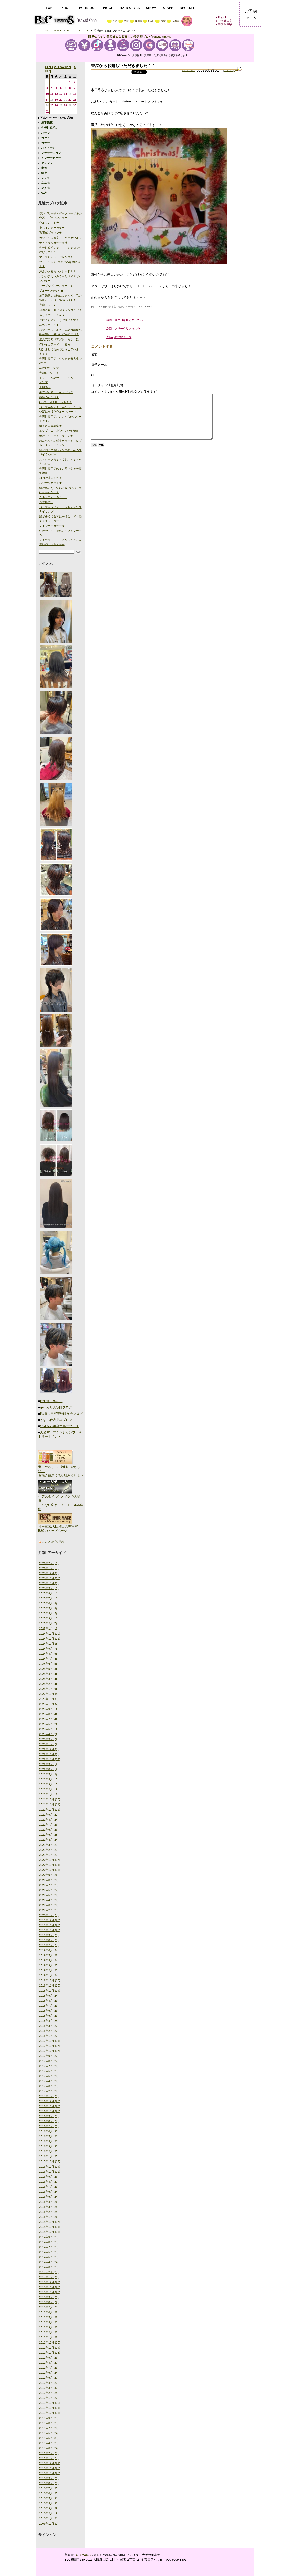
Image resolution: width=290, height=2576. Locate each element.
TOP (45, 30)
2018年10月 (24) (49, 1990)
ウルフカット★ (49, 222)
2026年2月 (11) (49, 1563)
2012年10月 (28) (49, 2352)
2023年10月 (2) (49, 1704)
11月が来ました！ (50, 477)
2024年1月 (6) (48, 1688)
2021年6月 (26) (49, 1829)
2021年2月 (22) (49, 1849)
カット (45, 137)
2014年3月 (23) (49, 2267)
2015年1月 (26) (49, 2216)
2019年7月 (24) (49, 1945)
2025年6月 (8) (48, 1603)
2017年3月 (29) (49, 2086)
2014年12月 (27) (49, 2221)
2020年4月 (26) (49, 1900)
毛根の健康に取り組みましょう (60, 1475)
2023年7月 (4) (48, 1719)
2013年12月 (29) (49, 2282)
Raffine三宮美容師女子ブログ (61, 1413)
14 (65, 93)
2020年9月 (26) (49, 1874)
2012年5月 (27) (49, 2377)
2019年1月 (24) (49, 1975)
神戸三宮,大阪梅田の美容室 (58, 1526)
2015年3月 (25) (49, 2206)
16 (74, 93)
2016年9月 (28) (49, 2116)
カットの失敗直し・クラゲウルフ (60, 237)
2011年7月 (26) (49, 2428)
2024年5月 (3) (48, 1668)
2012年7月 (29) (49, 2367)
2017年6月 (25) (49, 2071)
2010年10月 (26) (49, 2473)
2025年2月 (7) (48, 1623)
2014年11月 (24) (49, 2226)
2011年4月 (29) (49, 2443)
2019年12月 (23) (49, 1920)
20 (61, 99)
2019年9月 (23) (49, 1935)
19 (56, 99)
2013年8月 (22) (49, 2302)
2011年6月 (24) (49, 2433)
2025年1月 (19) (49, 1628)
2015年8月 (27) (49, 2181)
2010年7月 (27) (49, 2488)
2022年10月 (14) (49, 1759)
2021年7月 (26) (49, 1824)
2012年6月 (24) (49, 2372)
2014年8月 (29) (49, 2242)
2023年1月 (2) (48, 1744)
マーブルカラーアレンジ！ (56, 257)
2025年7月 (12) (49, 1598)
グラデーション (51, 152)
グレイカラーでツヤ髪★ (54, 344)
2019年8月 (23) (49, 1940)
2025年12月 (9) (49, 1573)
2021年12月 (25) (49, 1799)
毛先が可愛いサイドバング (56, 392)
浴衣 (44, 193)
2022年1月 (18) (49, 1794)
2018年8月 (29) (49, 2000)
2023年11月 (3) (49, 1699)
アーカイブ (57, 1553)
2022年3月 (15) (49, 1784)
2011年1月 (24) (49, 2458)
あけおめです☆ (49, 367)
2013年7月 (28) (49, 2307)
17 (47, 99)
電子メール (99, 364)
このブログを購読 (53, 1541)
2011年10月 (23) (49, 2412)
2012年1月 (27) (49, 2397)
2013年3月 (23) (49, 2327)
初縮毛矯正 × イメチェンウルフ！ (60, 310)
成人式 (45, 188)
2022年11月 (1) (49, 1754)
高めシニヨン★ (49, 325)
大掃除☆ (45, 387)
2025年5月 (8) (48, 1608)
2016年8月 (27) (49, 2121)
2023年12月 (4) (49, 1693)
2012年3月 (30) (49, 2387)
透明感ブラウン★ (50, 232)
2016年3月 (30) (49, 2146)
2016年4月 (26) (49, 2141)
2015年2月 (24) (49, 2211)
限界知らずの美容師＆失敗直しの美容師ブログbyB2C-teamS (129, 36)
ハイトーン (48, 147)
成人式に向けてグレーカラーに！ (60, 339)
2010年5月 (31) (49, 2498)
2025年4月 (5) (48, 1613)
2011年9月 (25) (49, 2418)
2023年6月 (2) (48, 1724)
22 (70, 99)
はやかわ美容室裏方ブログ (59, 1426)
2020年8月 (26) (49, 1880)
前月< (49, 67)
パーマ (45, 132)
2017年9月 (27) (49, 2056)
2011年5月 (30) (49, 2438)
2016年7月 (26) (49, 2126)
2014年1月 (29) (49, 2277)
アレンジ (47, 163)
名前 (94, 354)
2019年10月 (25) (49, 1930)
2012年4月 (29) (49, 2382)
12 (56, 93)
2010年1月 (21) (49, 2518)
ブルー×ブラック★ (51, 290)
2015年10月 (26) (49, 2171)
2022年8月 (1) (48, 1769)
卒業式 (45, 183)
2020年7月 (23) (49, 1885)
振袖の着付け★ (49, 397)
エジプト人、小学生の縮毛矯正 (59, 430)
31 (47, 111)
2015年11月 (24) (49, 2166)
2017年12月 (62, 67)
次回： (123, 328)
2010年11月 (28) (49, 2468)
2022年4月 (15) (49, 1779)
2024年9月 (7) (48, 1648)
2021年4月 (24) (49, 1839)
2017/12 (83, 30)
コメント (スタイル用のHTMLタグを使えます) (124, 391)
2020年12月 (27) (49, 1859)
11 (51, 93)
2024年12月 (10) (49, 1633)
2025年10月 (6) (49, 1583)
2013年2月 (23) (49, 2332)
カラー (45, 142)
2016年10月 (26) (49, 2111)
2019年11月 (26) (49, 1925)
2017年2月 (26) (49, 2091)
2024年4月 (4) (48, 1673)
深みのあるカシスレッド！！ (57, 271)
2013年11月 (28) (49, 2287)
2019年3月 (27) (49, 1965)
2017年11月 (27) (49, 2045)
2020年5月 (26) (49, 1895)
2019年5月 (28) (49, 1955)
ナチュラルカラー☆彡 (53, 242)
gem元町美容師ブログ (56, 1407)
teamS (57, 30)
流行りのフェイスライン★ (56, 435)
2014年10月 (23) (49, 2231)
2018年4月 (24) (49, 2020)
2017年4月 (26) (49, 2081)
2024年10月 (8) (49, 1643)
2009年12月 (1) (49, 2523)
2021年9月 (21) (49, 1814)
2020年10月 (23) (49, 1869)
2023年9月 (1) (48, 1709)
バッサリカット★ (50, 483)
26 (56, 105)
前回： (124, 320)
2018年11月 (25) (49, 1985)
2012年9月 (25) (49, 2357)
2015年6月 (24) (49, 2191)
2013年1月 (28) (49, 2337)
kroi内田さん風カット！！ (55, 402)
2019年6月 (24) (49, 1950)
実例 (44, 168)
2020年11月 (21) (49, 1864)
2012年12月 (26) (49, 2342)
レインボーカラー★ (52, 525)
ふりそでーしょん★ (52, 315)
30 (74, 105)
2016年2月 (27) (49, 2151)
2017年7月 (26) (49, 2066)
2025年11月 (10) (49, 1578)
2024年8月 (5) (48, 1653)
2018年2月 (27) (49, 2030)
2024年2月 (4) (48, 1683)
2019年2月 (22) (49, 1970)
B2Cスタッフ (188, 70)
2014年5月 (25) (49, 2257)
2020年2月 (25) (49, 1910)
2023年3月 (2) (48, 1739)
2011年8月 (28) (49, 2423)
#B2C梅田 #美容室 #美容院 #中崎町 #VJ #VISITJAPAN (124, 306)
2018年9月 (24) (49, 1995)
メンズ (45, 178)
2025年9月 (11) (49, 1588)
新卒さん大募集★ (50, 425)
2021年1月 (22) (49, 1854)
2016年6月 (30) (49, 2131)
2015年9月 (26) (49, 2176)
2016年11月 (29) (49, 2106)
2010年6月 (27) (49, 2493)
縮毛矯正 (47, 122)
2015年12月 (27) (49, 2161)
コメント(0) (230, 70)
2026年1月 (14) (49, 1568)
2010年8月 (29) (49, 2483)
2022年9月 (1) (48, 1764)
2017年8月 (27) (49, 2061)
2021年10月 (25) (49, 1809)
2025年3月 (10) (49, 1618)
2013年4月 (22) (49, 2322)
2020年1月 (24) (49, 1915)
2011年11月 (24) (49, 2407)
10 (47, 93)
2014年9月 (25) (49, 2237)
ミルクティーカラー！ (53, 497)
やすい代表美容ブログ (56, 1420)
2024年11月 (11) (49, 1638)
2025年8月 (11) (49, 1593)
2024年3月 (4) (48, 1678)
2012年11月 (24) (49, 2347)
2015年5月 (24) (49, 2196)
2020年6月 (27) (49, 1890)
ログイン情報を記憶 (108, 385)
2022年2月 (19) (49, 1789)
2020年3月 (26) (49, 1905)
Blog (69, 30)
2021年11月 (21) (49, 1804)
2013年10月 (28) (49, 2292)
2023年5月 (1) (48, 1729)
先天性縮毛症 (49, 127)
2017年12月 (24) (49, 2040)
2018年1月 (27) (49, 2035)
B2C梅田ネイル (51, 1401)
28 (65, 105)
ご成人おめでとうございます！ (59, 320)
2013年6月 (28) (49, 2312)
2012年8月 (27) (49, 2362)
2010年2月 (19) (49, 2513)
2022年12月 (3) (49, 1749)
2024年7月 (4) (48, 1658)
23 (74, 99)
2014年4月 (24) (49, 2262)
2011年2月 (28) (49, 2453)
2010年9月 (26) (49, 2478)
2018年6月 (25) (49, 2010)
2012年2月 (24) (49, 2392)
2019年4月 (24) (49, 1960)
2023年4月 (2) (48, 1734)
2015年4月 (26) (49, 2201)
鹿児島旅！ (46, 502)
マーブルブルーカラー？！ (56, 285)
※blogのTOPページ (118, 337)
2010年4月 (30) (49, 2503)
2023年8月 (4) (48, 1714)
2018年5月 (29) (49, 2015)
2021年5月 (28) (49, 1834)
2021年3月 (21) (49, 1844)
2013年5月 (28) (49, 2317)
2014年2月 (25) (49, 2272)
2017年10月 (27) (49, 2050)
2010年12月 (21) (49, 2463)
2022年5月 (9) (48, 1774)
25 (51, 105)
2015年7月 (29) (49, 2186)
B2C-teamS (145, 16)
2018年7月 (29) (49, 2005)
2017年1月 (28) (49, 2096)
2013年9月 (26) (49, 2297)
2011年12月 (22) (49, 2402)
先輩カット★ (47, 305)
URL (94, 375)
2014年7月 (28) (49, 2247)
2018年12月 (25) (49, 1980)
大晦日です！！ (49, 372)
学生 (44, 173)
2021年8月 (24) (49, 1819)
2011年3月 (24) (49, 2448)
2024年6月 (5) (48, 1663)
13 (61, 93)
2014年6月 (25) (49, 2252)
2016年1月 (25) (49, 2156)
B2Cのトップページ (52, 1530)
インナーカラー (51, 157)
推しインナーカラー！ (53, 227)
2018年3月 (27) (49, 2025)
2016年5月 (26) (49, 2136)
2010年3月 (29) (49, 2508)
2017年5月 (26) (49, 2076)
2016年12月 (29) (49, 2101)
